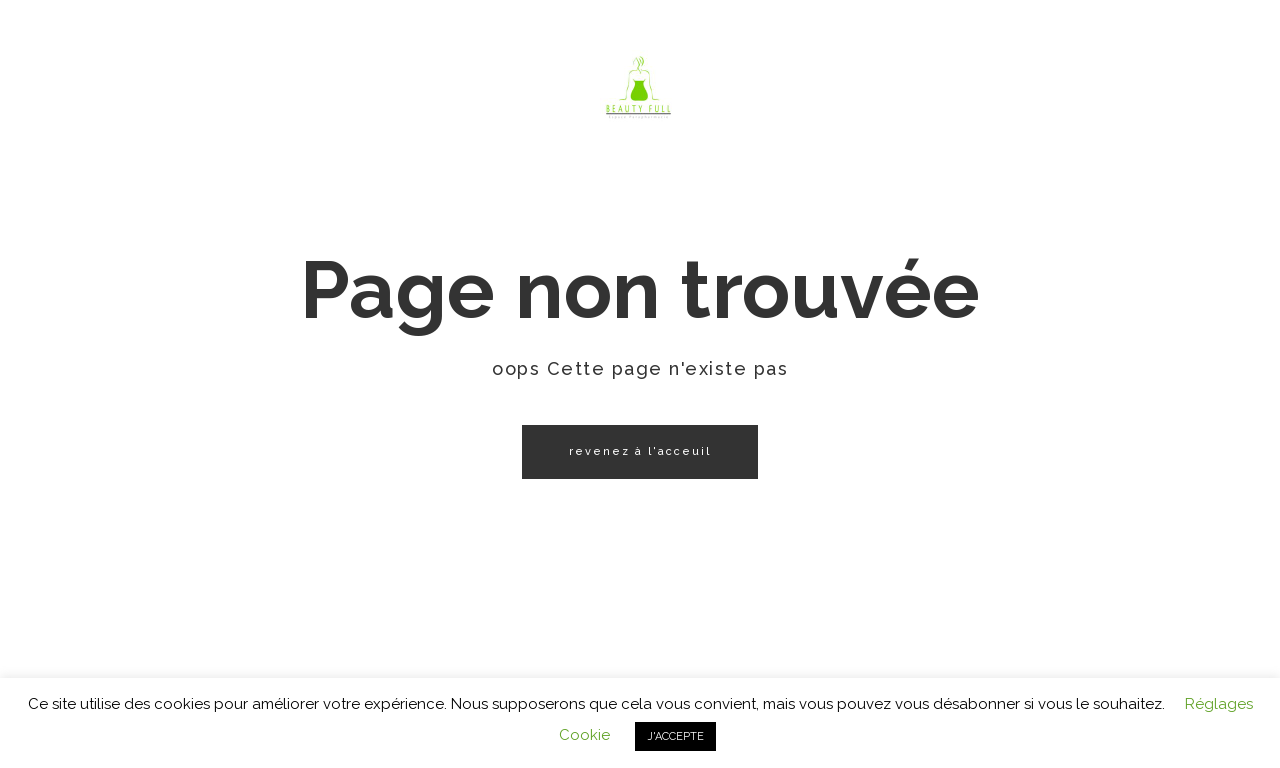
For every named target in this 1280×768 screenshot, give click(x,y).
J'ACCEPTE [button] (675, 736)
